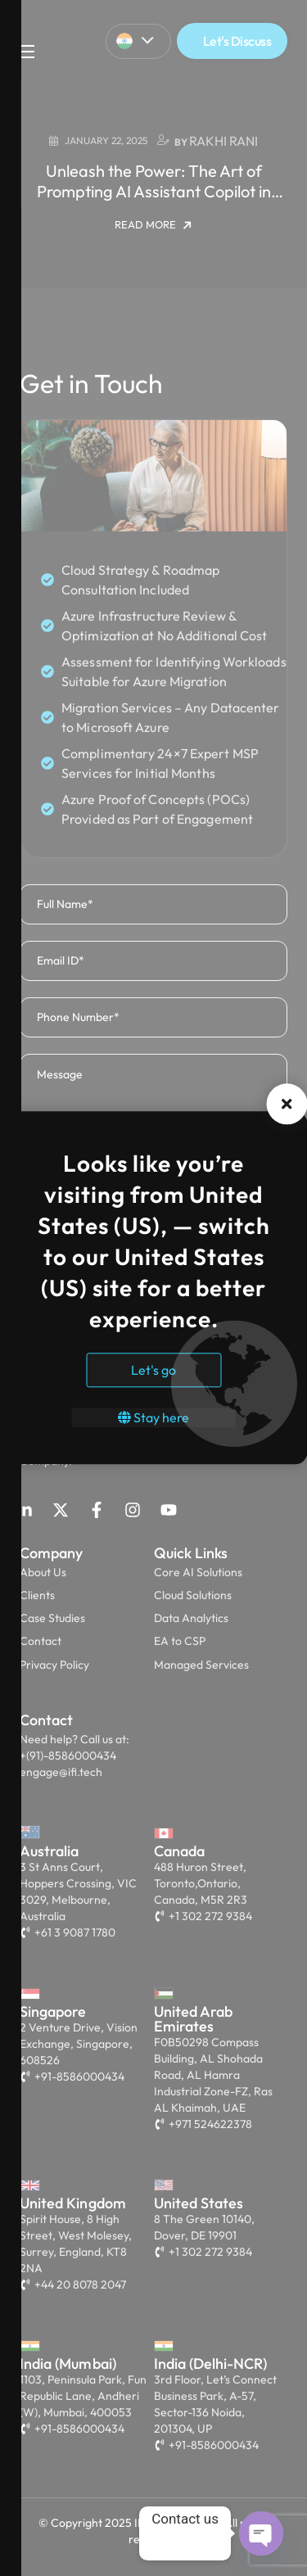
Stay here (153, 1418)
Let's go (153, 1371)
